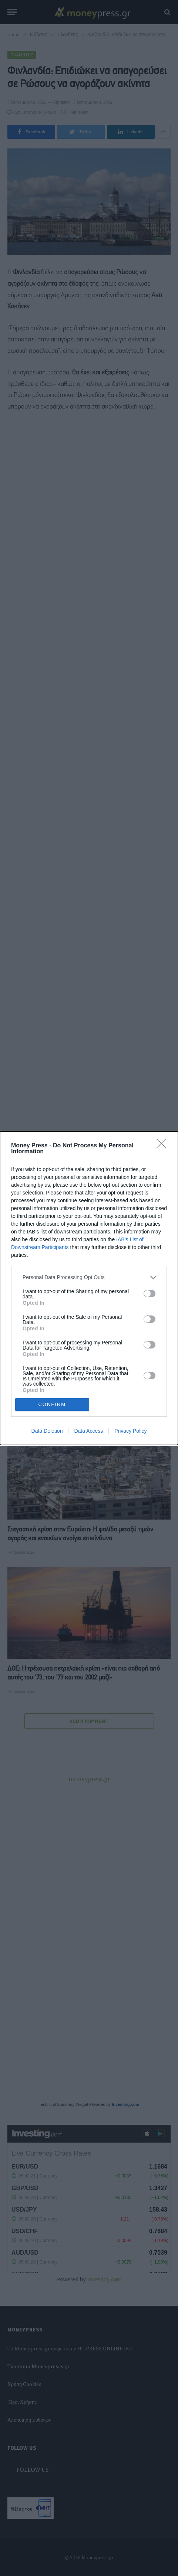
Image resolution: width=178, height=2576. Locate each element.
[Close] (164, 1146)
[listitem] (89, 1277)
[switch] (149, 1293)
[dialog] (89, 1288)
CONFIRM (52, 1404)
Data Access (88, 1431)
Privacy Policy (130, 1431)
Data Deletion (47, 1431)
